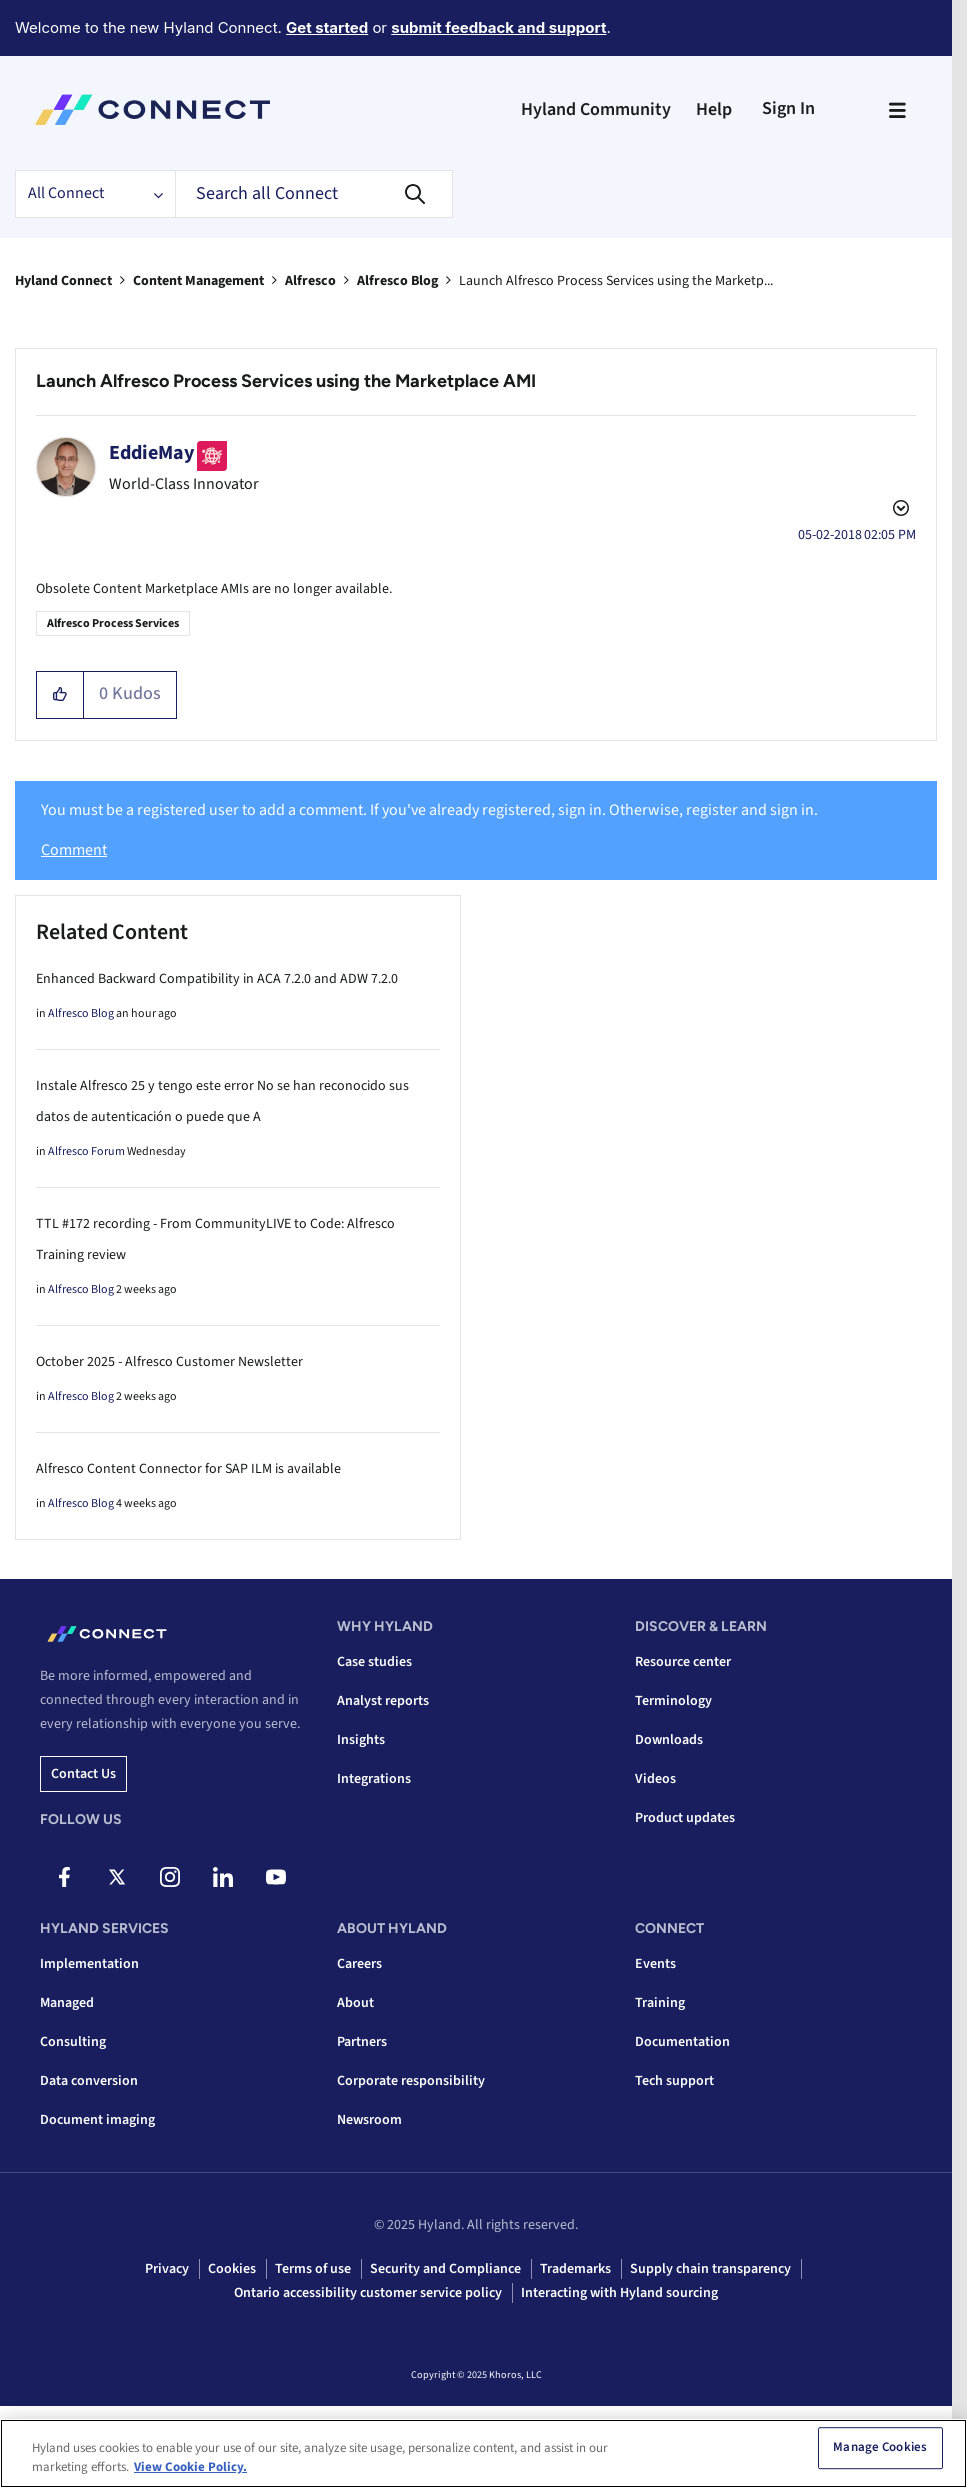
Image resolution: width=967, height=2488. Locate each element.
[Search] (314, 194)
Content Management (198, 281)
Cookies (232, 2269)
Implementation (89, 1964)
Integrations (374, 1779)
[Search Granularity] (95, 194)
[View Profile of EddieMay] (151, 453)
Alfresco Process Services (113, 623)
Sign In (788, 108)
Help (714, 109)
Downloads (669, 1740)
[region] (483, 2453)
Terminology (673, 1701)
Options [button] (899, 511)
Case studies (374, 1662)
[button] (60, 695)
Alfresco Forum (86, 1151)
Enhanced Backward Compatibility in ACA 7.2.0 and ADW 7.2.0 (217, 979)
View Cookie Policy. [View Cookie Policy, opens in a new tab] (190, 2467)
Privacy (167, 2269)
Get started (327, 27)
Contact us (83, 1774)
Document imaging (97, 2120)
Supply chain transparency (710, 2269)
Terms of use (313, 2269)
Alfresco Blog (397, 281)
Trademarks (575, 2269)
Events (655, 1964)
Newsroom (369, 2120)
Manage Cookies (880, 2448)
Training (660, 2003)
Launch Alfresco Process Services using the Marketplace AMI (286, 381)
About (355, 2003)
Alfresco (310, 281)
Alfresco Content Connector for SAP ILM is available (188, 1469)
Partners (362, 2042)
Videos (655, 1779)
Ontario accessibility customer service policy (368, 2293)
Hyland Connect (63, 281)
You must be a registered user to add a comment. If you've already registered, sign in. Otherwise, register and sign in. (429, 810)
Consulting (73, 2042)
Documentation (682, 2042)
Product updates (685, 1818)
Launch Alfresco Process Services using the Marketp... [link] (616, 281)
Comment (74, 850)
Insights (361, 1740)
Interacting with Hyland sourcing (619, 2293)
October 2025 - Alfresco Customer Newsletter (169, 1362)
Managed (67, 2003)
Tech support (674, 2081)
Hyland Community (596, 109)
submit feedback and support (498, 27)
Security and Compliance (445, 2269)
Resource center (683, 1662)
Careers (359, 1964)
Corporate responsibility (411, 2081)
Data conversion (89, 2081)
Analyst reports (383, 1701)
